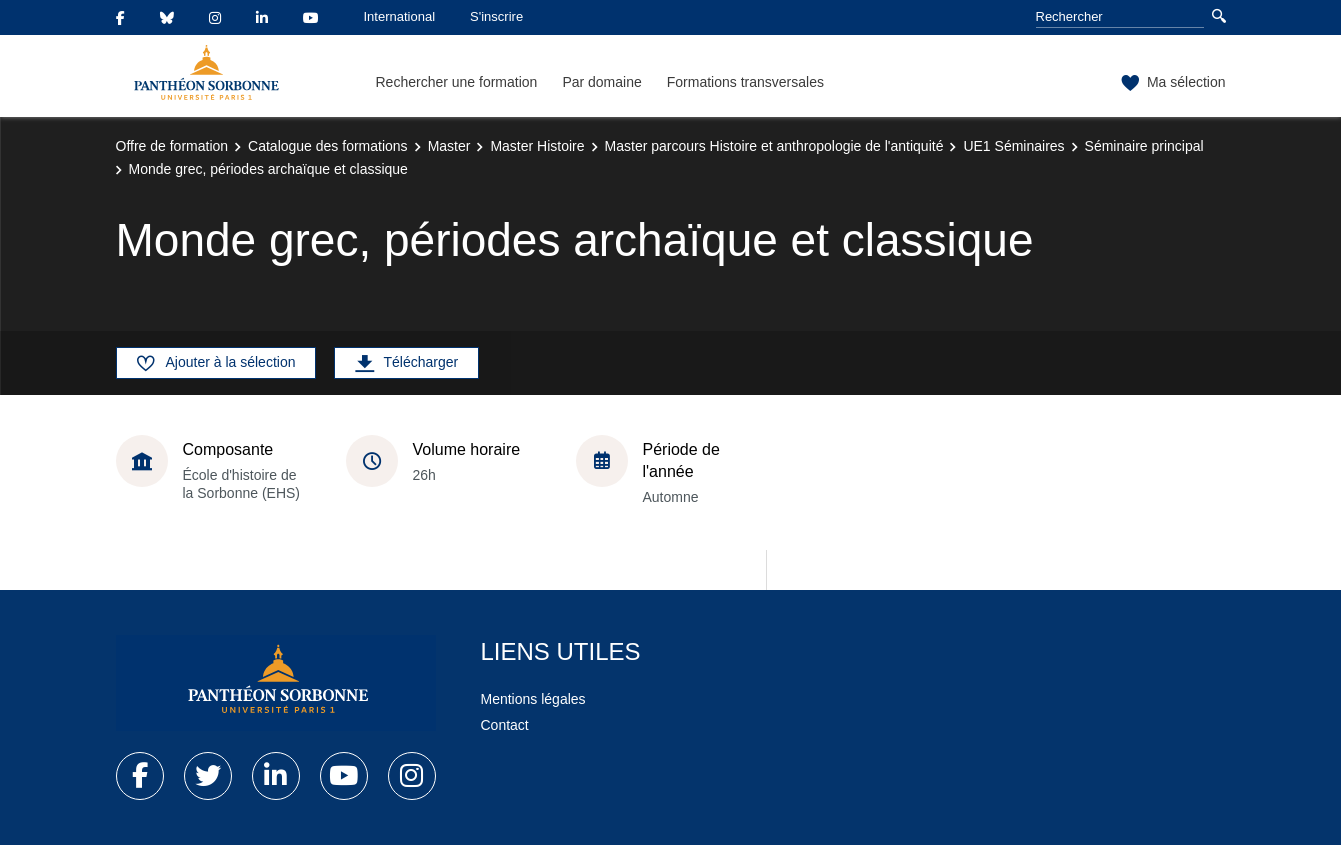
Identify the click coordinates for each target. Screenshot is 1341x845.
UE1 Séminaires (1013, 146)
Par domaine (601, 82)
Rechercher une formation (457, 82)
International (400, 16)
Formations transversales (745, 82)
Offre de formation (172, 146)
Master (449, 146)
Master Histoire (537, 146)
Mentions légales (533, 699)
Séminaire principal (1144, 146)
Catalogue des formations (328, 146)
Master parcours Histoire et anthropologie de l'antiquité (774, 146)
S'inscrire (496, 16)
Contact (505, 725)
